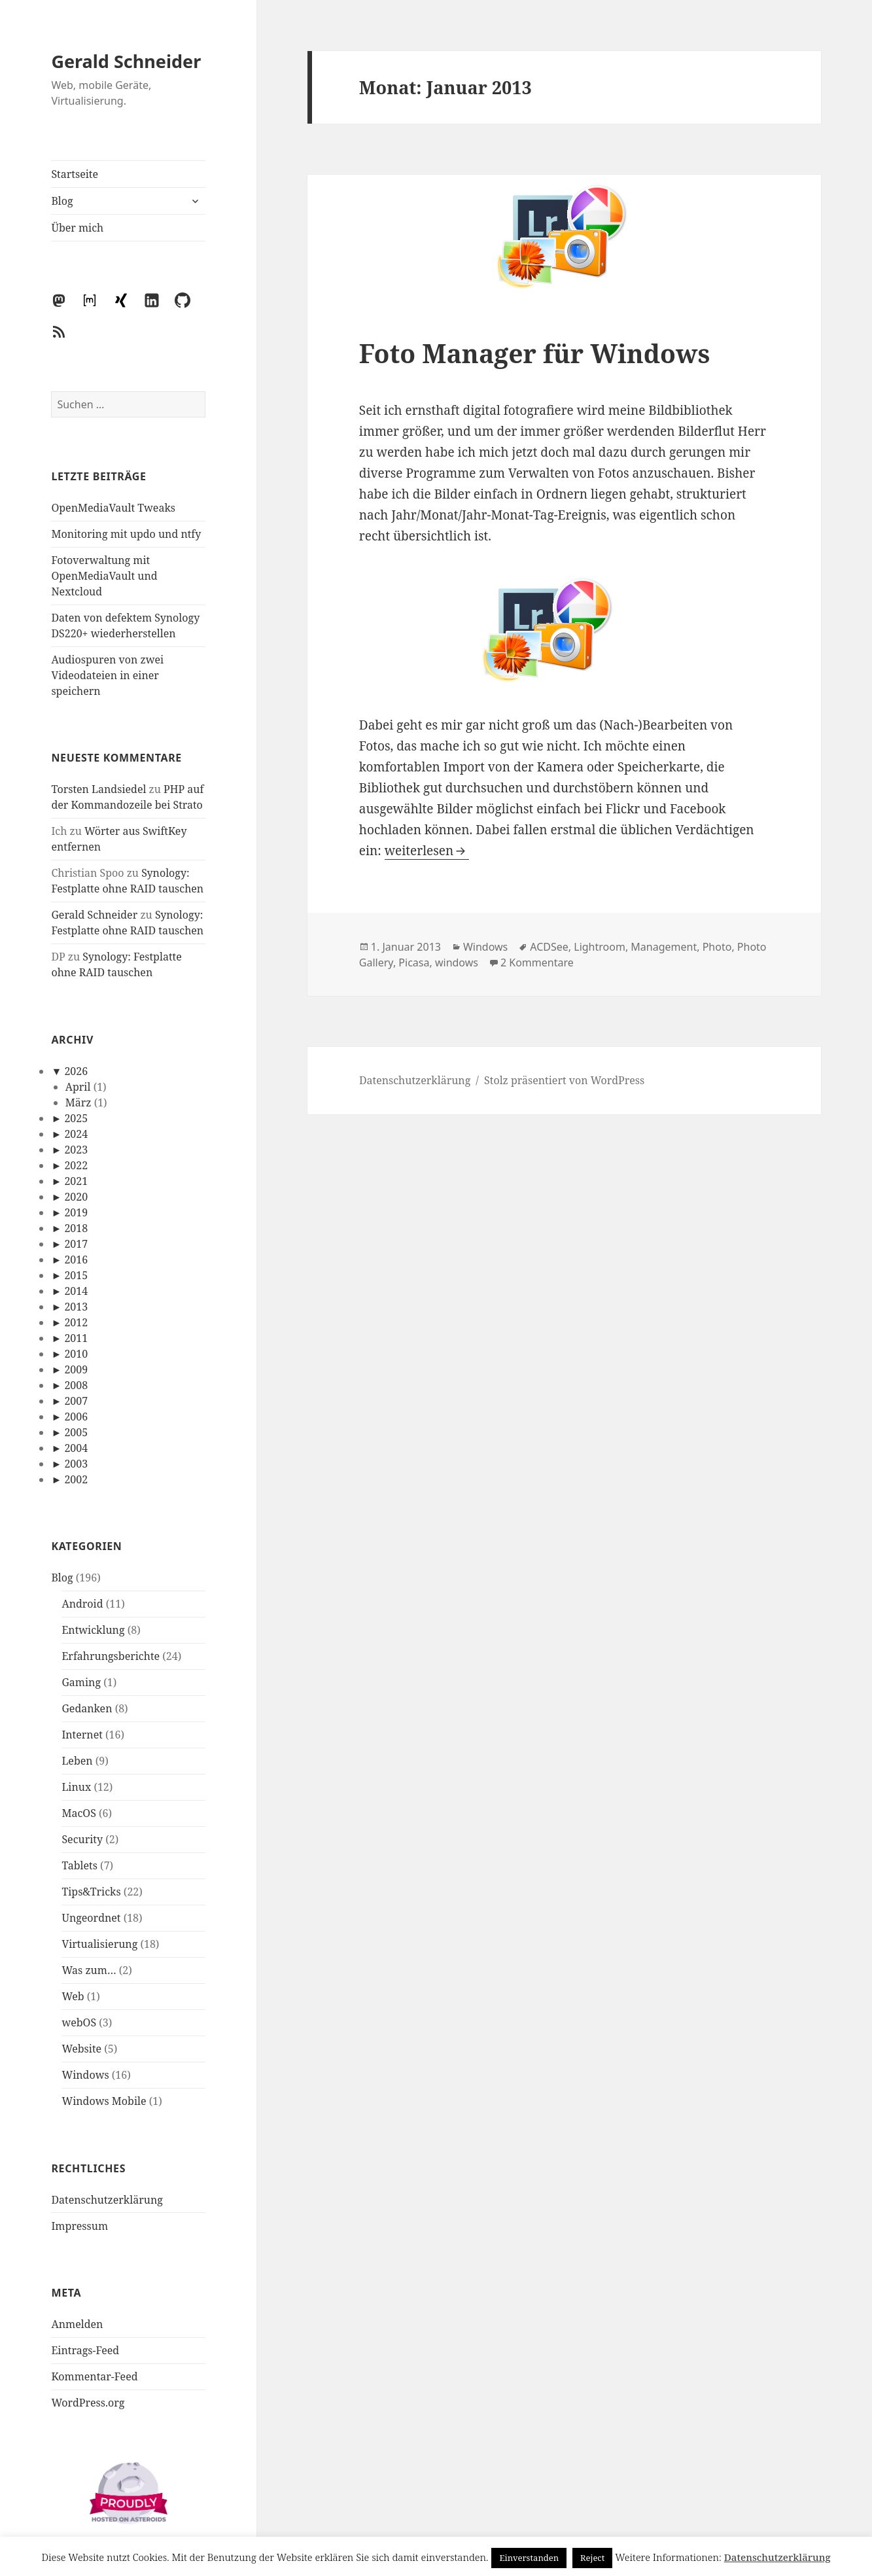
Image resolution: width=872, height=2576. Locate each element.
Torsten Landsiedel (98, 789)
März (78, 1102)
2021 (76, 1181)
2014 (76, 1291)
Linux (76, 1787)
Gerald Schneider (126, 61)
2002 (76, 1479)
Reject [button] (592, 2558)
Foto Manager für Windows (534, 353)
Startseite (74, 174)
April (78, 1087)
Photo (717, 947)
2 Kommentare (537, 962)
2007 (76, 1401)
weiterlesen (427, 850)
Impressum (79, 2226)
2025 (76, 1118)
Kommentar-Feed (94, 2376)
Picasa (413, 962)
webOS (78, 2022)
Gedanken (86, 1708)
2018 (76, 1228)
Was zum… (88, 1970)
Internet (81, 1734)
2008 (76, 1385)
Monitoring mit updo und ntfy (126, 534)
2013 (76, 1306)
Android (82, 1604)
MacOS (78, 1813)
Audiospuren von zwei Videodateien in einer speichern (107, 675)
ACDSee (549, 947)
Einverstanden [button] (529, 2558)
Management (664, 947)
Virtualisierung (99, 1944)
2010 (76, 1354)
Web (72, 1996)
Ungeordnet (90, 1918)
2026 (76, 1071)
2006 (76, 1416)
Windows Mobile (103, 2101)
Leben (76, 1761)
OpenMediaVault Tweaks (113, 508)
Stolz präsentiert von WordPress (564, 1080)
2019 (76, 1212)
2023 (76, 1149)
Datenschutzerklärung (106, 2200)
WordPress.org (87, 2402)
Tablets (79, 1865)
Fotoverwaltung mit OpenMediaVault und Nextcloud (104, 576)
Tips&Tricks (90, 1891)
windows (456, 962)
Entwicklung (92, 1630)
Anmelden (77, 2324)
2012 (76, 1322)
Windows (85, 2075)
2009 (76, 1369)
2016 (76, 1259)
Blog (62, 201)
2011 (76, 1338)
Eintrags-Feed (85, 2350)
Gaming (81, 1682)
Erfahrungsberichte (110, 1656)
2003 (76, 1463)
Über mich (77, 228)
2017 (76, 1244)
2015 (76, 1275)
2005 (76, 1432)
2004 (76, 1448)
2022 (76, 1165)
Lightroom (599, 947)
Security (82, 1839)
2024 (76, 1134)
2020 (76, 1197)
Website (81, 2048)
